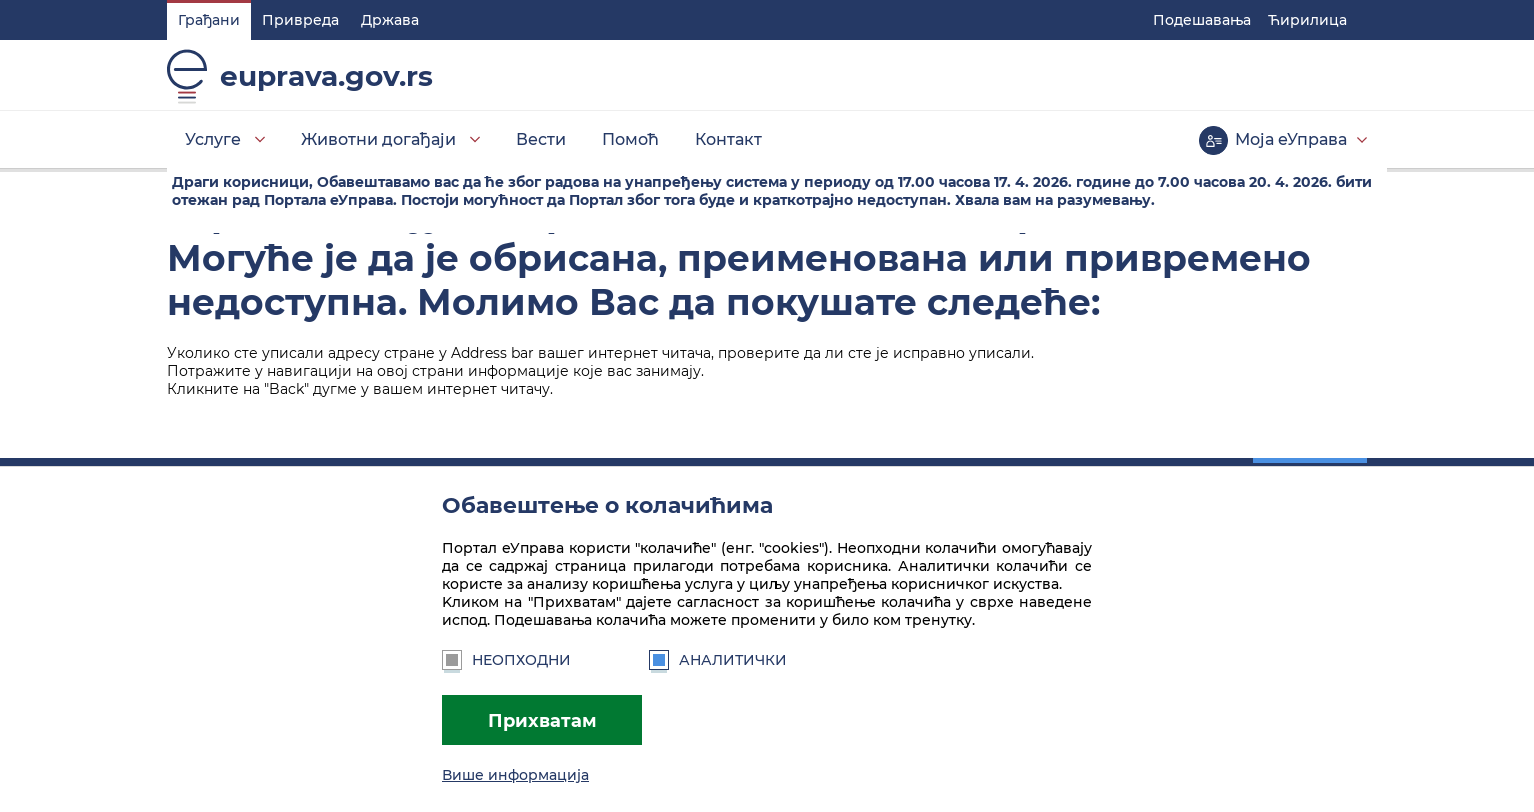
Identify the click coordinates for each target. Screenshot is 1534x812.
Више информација (515, 775)
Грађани (209, 20)
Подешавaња (1202, 20)
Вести (541, 139)
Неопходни (506, 660)
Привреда (300, 20)
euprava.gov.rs (326, 76)
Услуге (213, 139)
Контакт (728, 139)
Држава (390, 20)
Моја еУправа (1291, 139)
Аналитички (718, 660)
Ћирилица (1307, 20)
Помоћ (630, 139)
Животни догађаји (378, 139)
